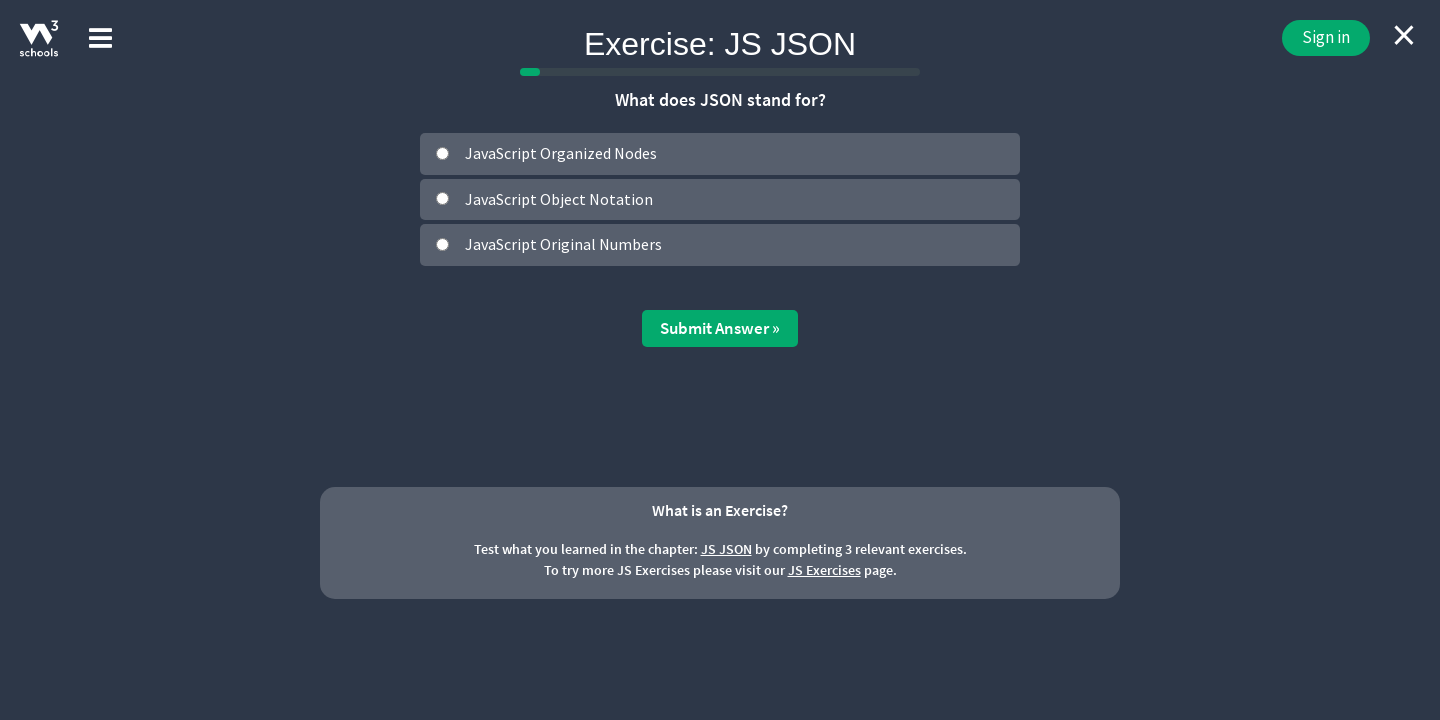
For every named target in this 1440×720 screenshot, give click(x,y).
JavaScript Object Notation (559, 199)
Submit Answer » (720, 328)
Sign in (1326, 37)
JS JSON (726, 549)
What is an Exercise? (720, 510)
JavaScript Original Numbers (563, 244)
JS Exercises (824, 570)
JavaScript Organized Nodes (561, 153)
